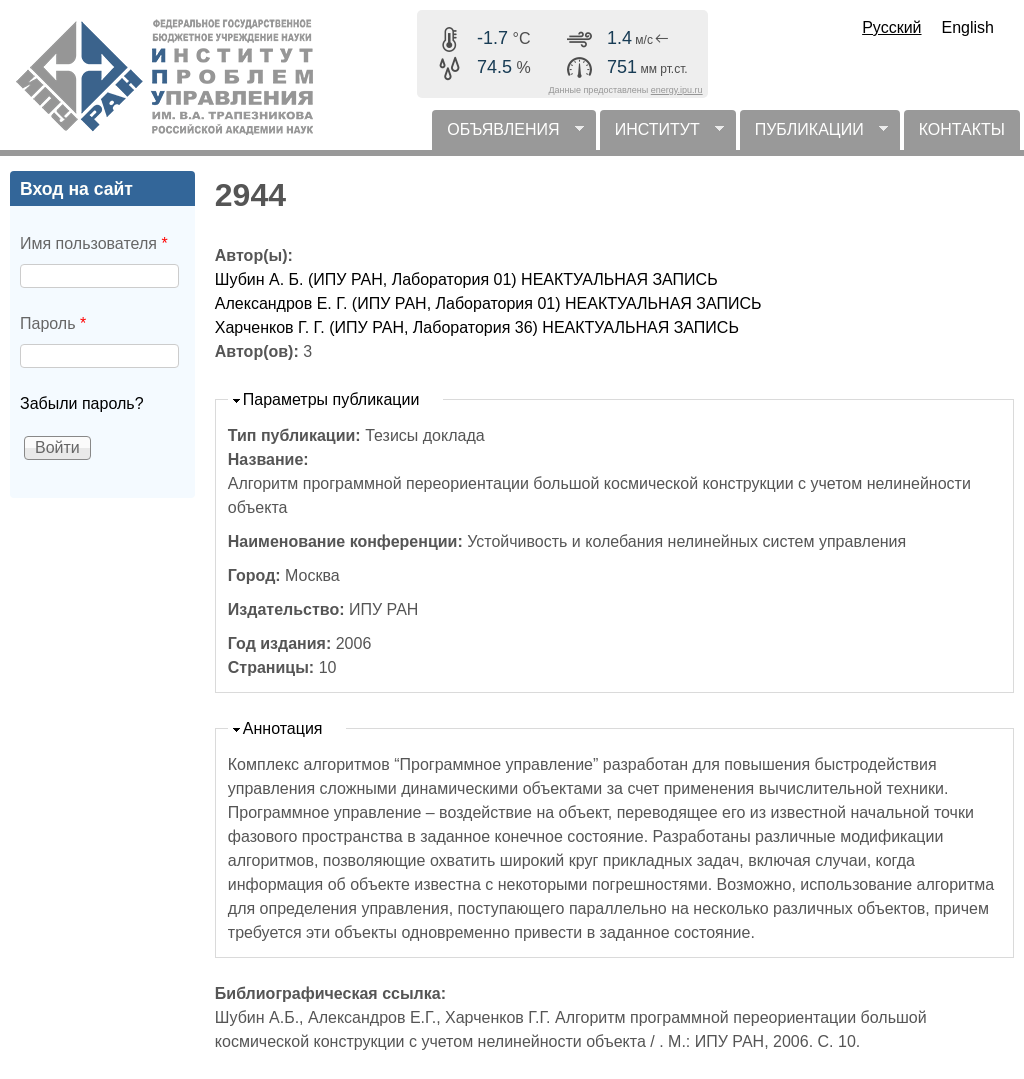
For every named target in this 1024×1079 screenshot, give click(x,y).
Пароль (53, 323)
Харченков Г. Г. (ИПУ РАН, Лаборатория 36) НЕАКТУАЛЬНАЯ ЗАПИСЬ (477, 327)
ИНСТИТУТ (662, 135)
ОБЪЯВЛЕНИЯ (507, 135)
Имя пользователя (94, 243)
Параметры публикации (331, 399)
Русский (891, 27)
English (968, 27)
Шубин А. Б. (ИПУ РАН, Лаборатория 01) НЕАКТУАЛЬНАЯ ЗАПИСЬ (466, 279)
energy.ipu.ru (677, 90)
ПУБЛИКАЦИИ (814, 135)
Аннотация (283, 728)
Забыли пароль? (82, 403)
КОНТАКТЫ (962, 129)
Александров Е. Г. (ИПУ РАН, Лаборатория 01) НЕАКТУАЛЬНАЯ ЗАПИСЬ (488, 303)
